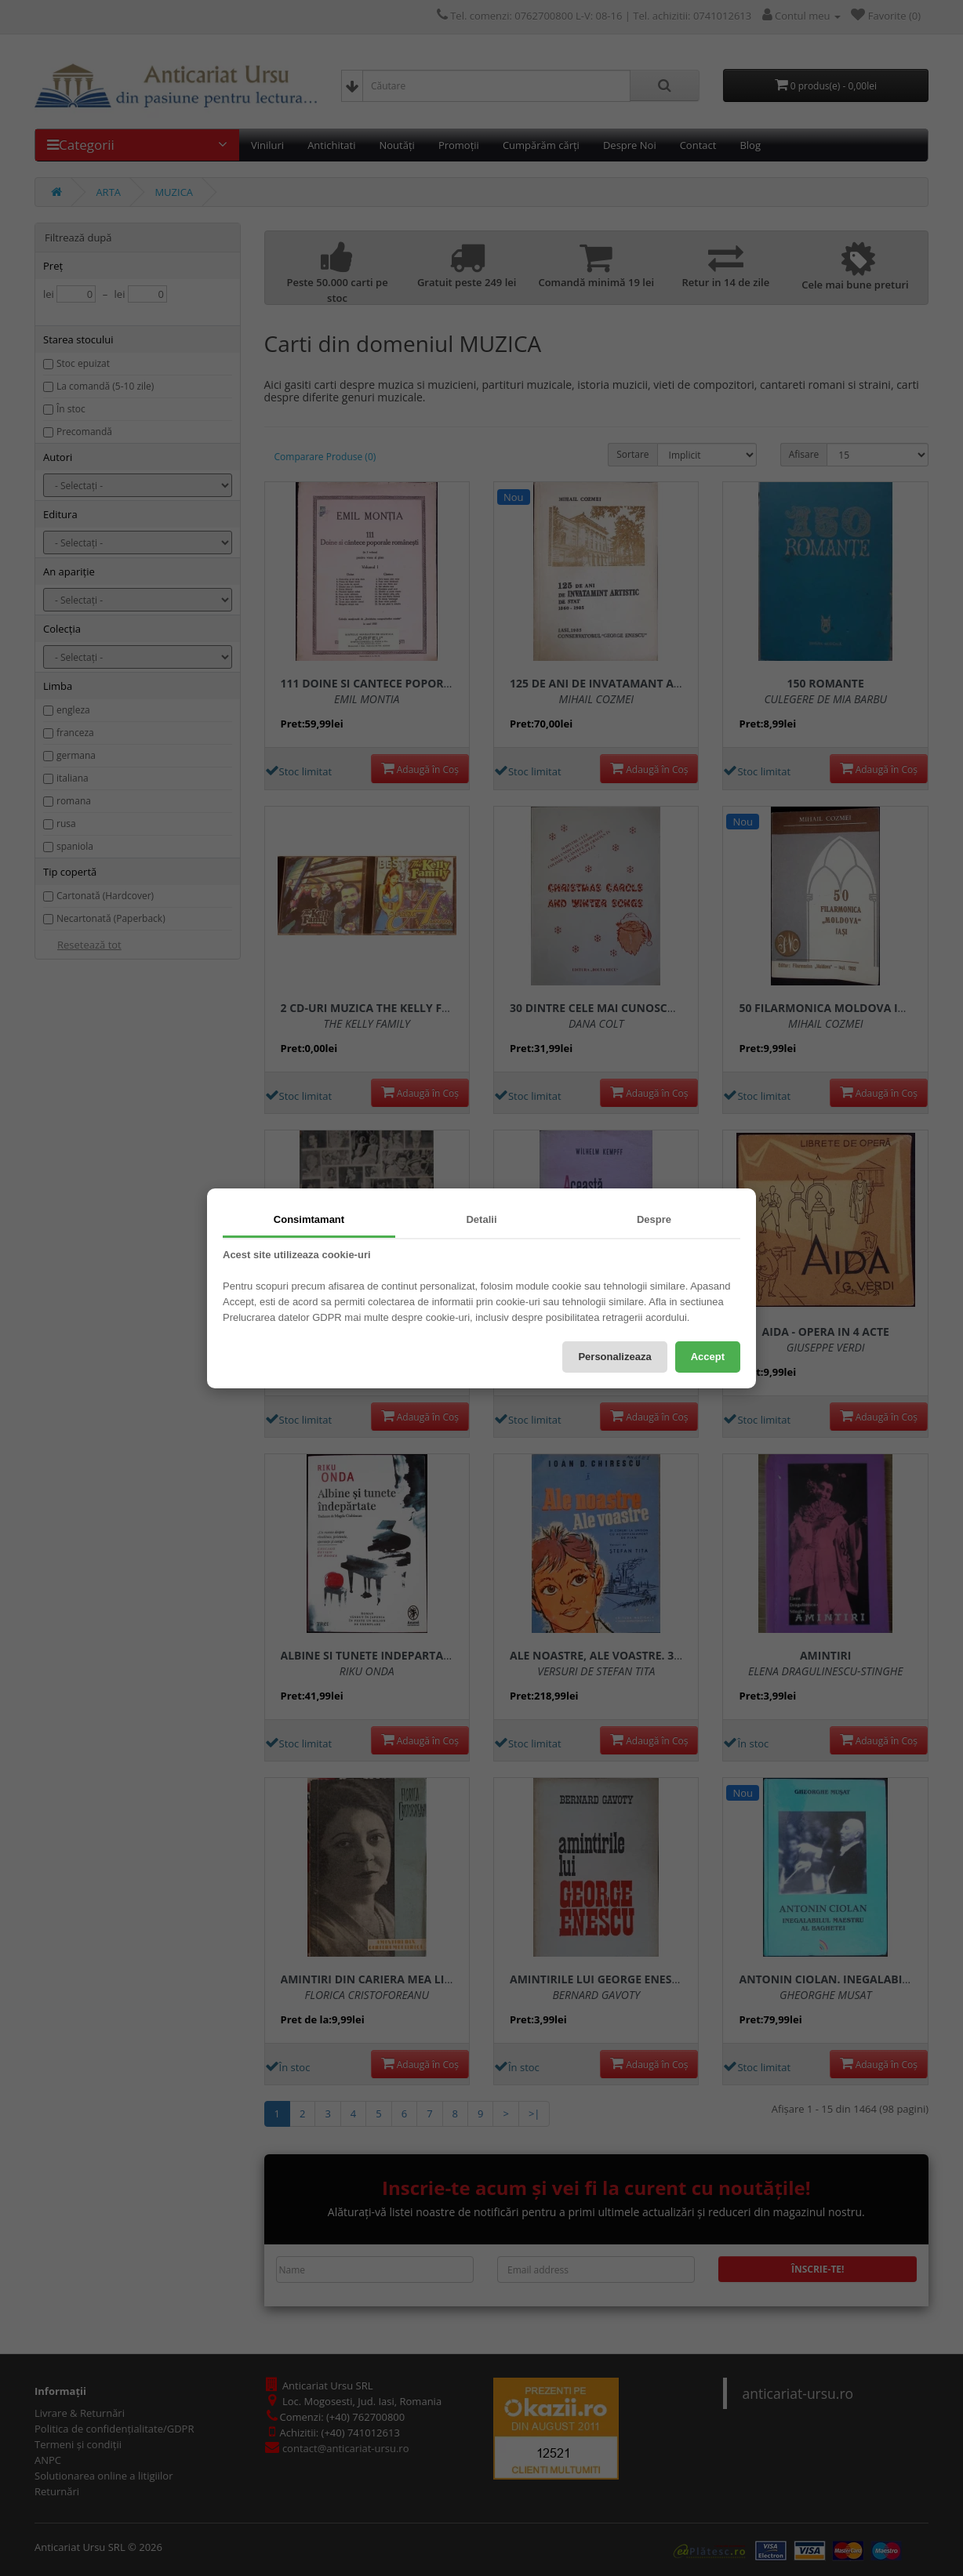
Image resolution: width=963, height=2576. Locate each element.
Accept (708, 1356)
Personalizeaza (614, 1356)
